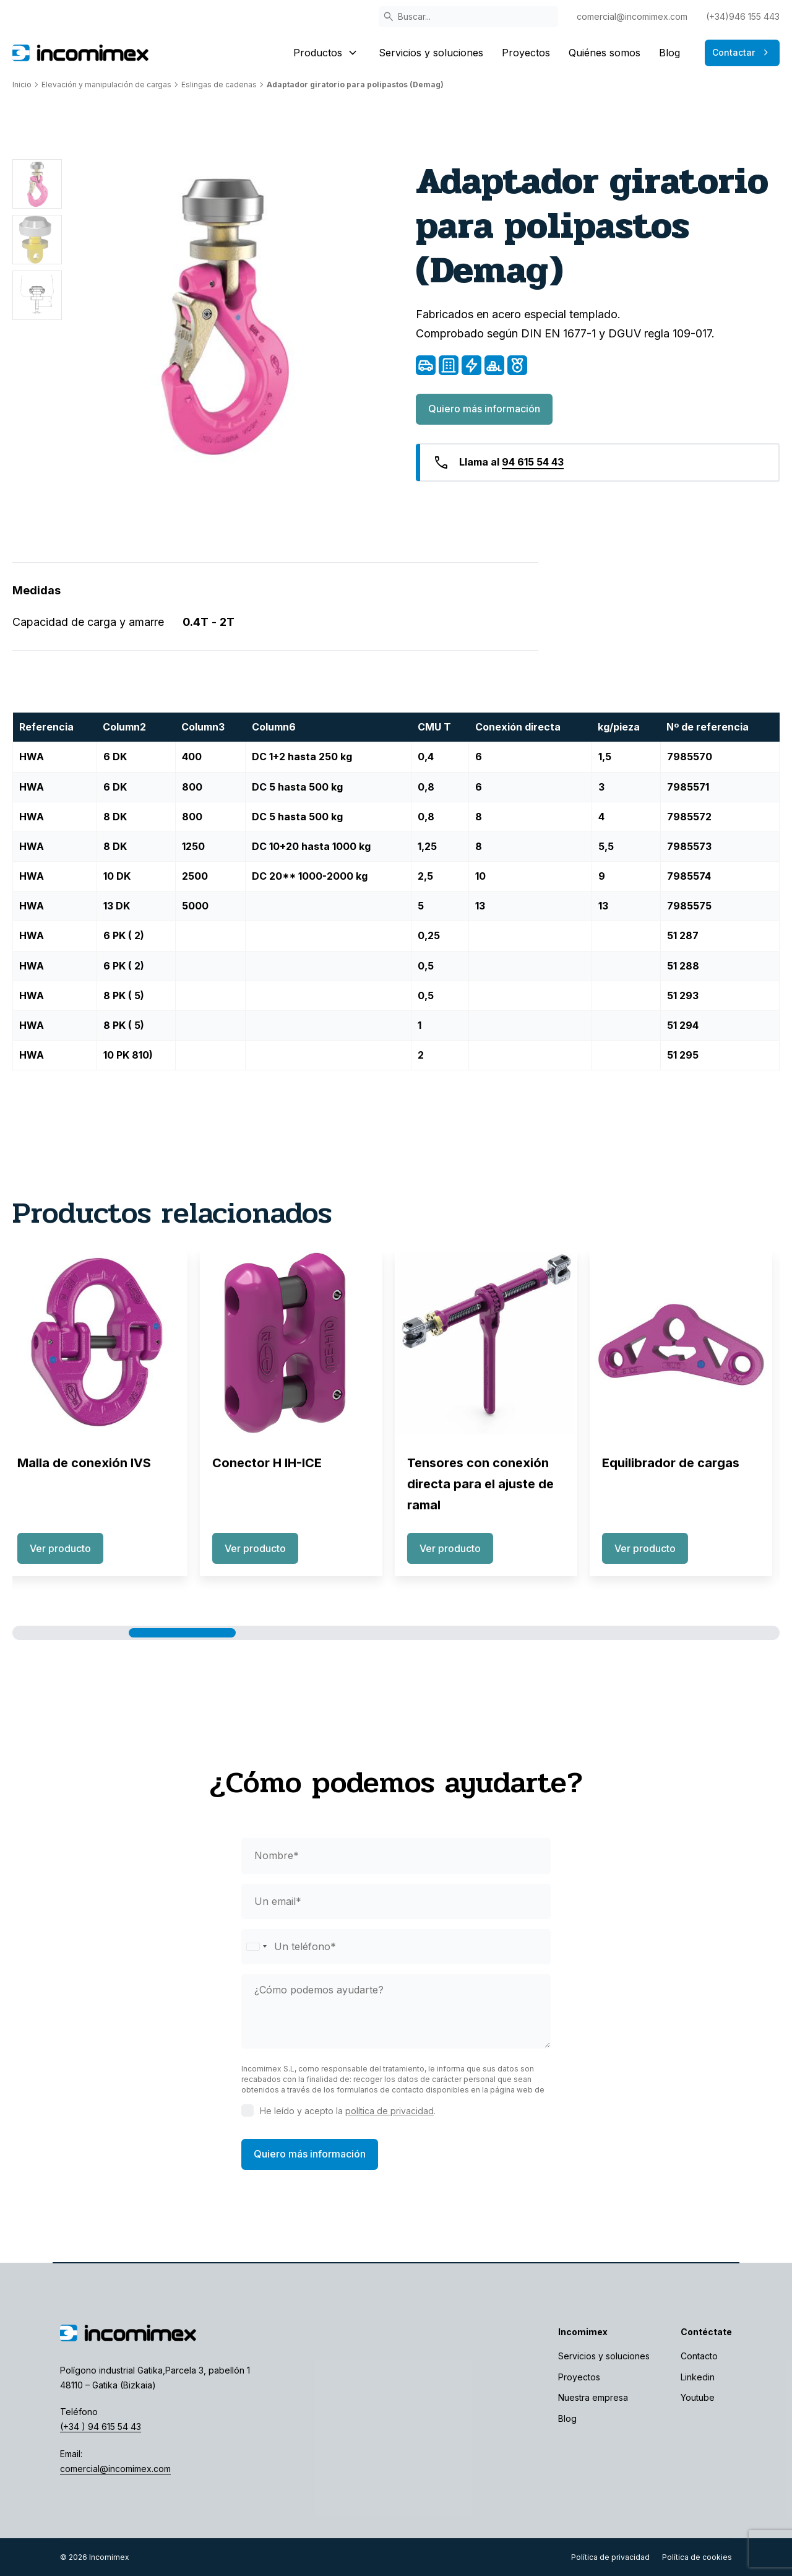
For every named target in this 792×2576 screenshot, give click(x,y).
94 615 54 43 (533, 462)
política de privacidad (389, 2110)
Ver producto (67, 1548)
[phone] (396, 1946)
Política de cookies (697, 2557)
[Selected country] (256, 1947)
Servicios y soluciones (431, 52)
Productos (326, 52)
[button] (75, 1632)
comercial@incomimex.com (632, 16)
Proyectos (526, 52)
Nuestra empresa (593, 2397)
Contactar (742, 52)
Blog (669, 52)
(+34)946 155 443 (743, 16)
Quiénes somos (604, 52)
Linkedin (698, 2377)
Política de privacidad (610, 2557)
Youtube (698, 2397)
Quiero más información (484, 408)
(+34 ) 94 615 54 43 (100, 2426)
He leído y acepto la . (348, 2110)
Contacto (699, 2356)
